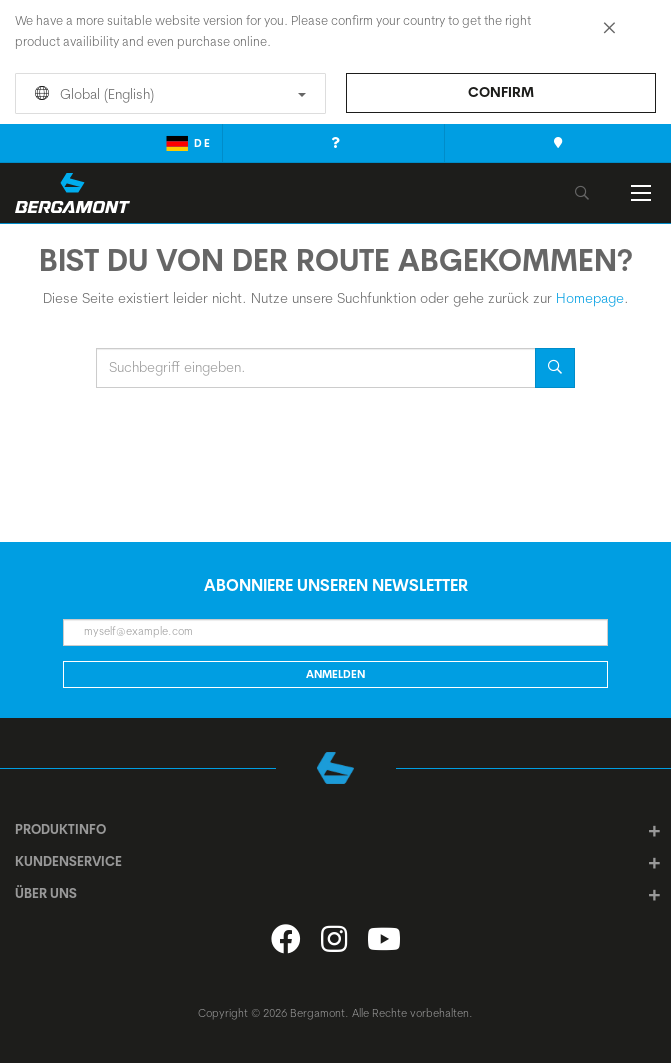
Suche (555, 368)
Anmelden (335, 674)
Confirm (501, 92)
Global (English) (167, 94)
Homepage (590, 298)
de (188, 143)
